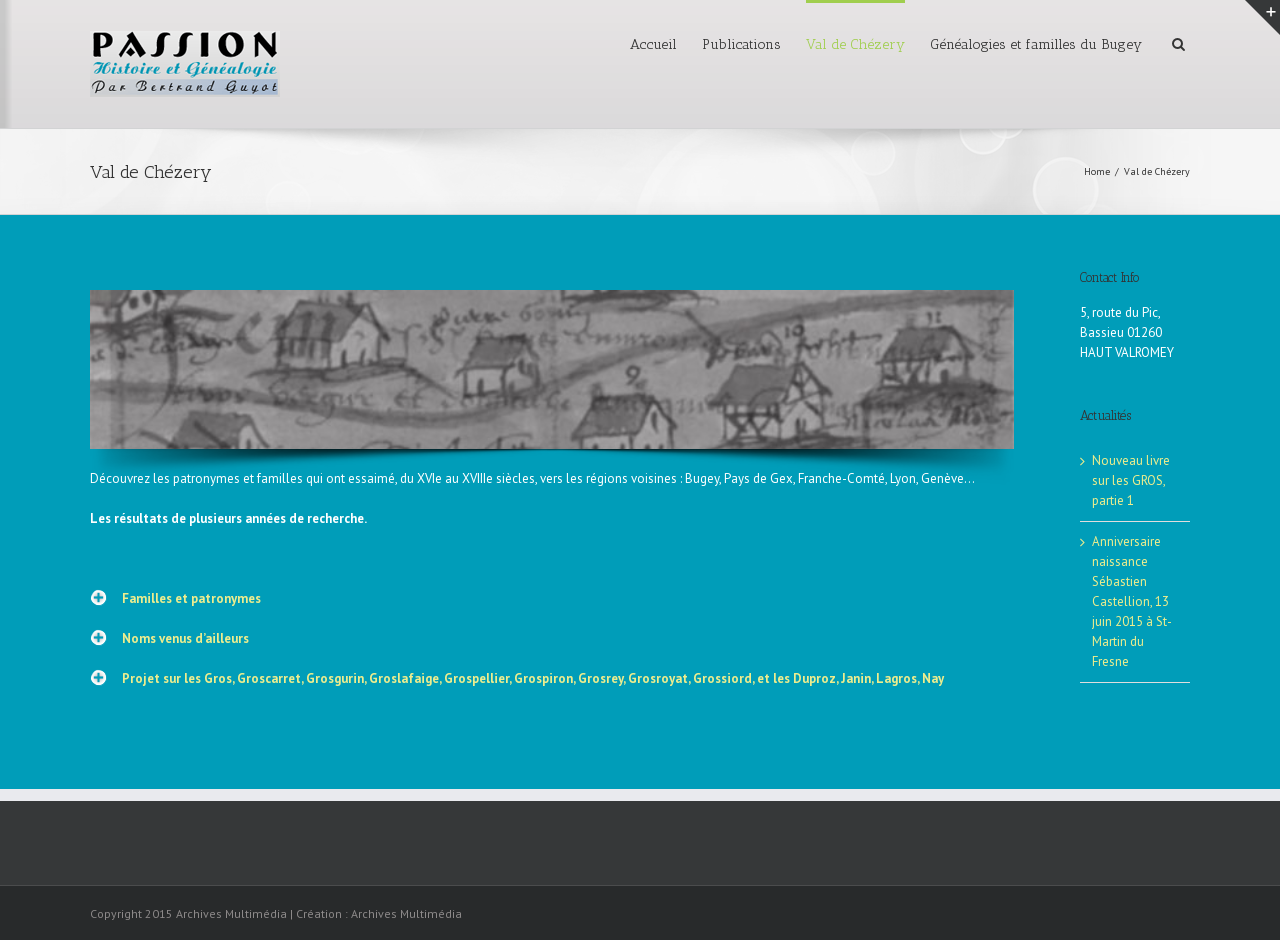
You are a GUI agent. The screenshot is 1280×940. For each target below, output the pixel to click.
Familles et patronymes (191, 598)
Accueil (653, 44)
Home (1097, 171)
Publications (741, 44)
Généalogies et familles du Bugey (1036, 44)
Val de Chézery (855, 44)
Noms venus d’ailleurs (185, 638)
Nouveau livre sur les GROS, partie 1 (1131, 480)
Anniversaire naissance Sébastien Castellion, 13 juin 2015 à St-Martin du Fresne (1132, 601)
